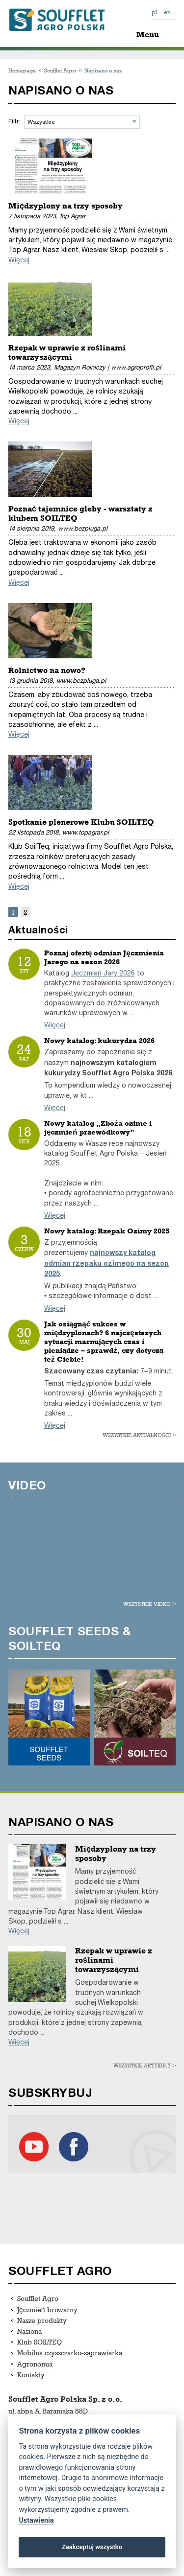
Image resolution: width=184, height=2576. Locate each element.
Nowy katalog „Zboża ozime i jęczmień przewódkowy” (98, 1128)
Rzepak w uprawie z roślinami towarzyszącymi (67, 352)
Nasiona (29, 2331)
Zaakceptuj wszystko (92, 2547)
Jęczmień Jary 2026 (103, 973)
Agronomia (35, 2364)
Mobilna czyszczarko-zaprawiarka (69, 2352)
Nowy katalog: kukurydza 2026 (99, 1040)
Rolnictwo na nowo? (46, 670)
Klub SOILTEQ (39, 2342)
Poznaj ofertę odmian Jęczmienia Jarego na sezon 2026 (104, 957)
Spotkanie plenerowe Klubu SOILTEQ (81, 822)
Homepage (22, 70)
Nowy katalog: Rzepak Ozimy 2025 (106, 1231)
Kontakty (31, 2374)
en (167, 12)
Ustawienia (36, 2520)
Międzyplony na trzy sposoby (65, 205)
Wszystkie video (147, 1604)
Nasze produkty (42, 2320)
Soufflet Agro (60, 70)
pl (155, 12)
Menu (147, 34)
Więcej (18, 260)
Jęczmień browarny (47, 2309)
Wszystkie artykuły (142, 2065)
